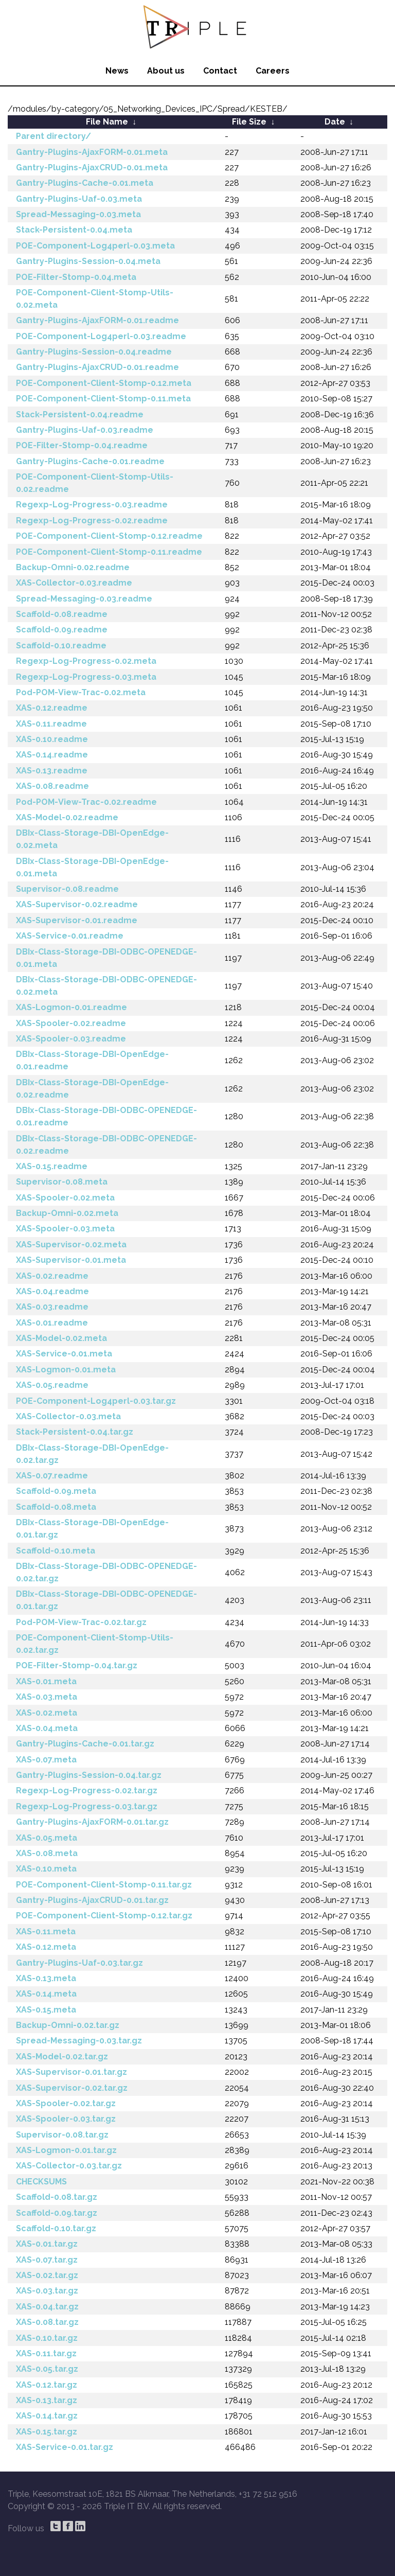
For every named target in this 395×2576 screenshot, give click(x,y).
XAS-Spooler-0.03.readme (71, 1039)
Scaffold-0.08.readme (61, 614)
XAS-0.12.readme (51, 708)
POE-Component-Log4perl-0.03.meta (95, 246)
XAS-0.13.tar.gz (46, 2400)
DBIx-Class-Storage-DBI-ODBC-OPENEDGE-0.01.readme (106, 1116)
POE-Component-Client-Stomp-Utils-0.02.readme (94, 483)
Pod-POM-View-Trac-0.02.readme (86, 802)
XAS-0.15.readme (51, 1166)
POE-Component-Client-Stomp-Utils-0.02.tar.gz (94, 1644)
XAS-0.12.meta (46, 1947)
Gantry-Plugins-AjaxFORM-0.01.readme (97, 320)
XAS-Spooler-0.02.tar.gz (66, 2103)
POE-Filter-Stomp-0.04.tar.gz (76, 1665)
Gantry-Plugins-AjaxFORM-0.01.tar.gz (92, 1822)
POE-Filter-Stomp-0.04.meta (76, 277)
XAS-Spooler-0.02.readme (71, 1023)
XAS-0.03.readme (52, 1307)
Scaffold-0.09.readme (61, 629)
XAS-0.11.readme (51, 724)
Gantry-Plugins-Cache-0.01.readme (90, 461)
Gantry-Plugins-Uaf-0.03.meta (79, 199)
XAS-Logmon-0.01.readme (71, 1007)
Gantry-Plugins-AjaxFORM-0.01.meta (92, 152)
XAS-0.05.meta (46, 1838)
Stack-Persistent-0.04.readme (79, 414)
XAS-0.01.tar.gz (47, 2244)
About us (166, 71)
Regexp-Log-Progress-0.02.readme (92, 520)
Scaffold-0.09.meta (56, 1491)
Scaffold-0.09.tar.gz (56, 2213)
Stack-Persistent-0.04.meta (74, 230)
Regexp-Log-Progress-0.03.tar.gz (86, 1806)
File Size (249, 122)
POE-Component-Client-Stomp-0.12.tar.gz (104, 1915)
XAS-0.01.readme (52, 1323)
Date (335, 122)
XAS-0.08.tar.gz (47, 2322)
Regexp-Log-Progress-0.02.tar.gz (86, 1790)
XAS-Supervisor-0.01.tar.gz (71, 2072)
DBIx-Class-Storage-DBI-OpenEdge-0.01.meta (92, 867)
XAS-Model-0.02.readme (67, 817)
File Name (107, 122)
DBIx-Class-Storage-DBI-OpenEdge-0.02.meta (92, 839)
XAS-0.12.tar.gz (46, 2385)
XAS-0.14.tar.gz (47, 2416)
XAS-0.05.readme (52, 1385)
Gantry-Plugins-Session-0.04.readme (94, 352)
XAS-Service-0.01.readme (69, 936)
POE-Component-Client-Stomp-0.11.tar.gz (104, 1885)
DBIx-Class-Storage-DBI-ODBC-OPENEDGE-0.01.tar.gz (106, 1600)
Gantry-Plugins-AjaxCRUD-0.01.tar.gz (92, 1900)
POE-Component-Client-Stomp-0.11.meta (103, 398)
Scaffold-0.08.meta (56, 1507)
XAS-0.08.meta (47, 1853)
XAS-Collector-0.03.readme (74, 583)
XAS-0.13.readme (51, 770)
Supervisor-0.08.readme (67, 889)
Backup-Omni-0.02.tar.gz (67, 2025)
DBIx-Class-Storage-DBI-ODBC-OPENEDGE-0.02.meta (106, 986)
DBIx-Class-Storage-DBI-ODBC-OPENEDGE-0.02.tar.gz (106, 1572)
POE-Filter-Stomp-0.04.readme (82, 445)
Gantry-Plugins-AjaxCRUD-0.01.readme (97, 367)
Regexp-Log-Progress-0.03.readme (92, 504)
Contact (220, 71)
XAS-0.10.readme (52, 739)
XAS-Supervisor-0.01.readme (76, 920)
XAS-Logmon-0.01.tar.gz (66, 2150)
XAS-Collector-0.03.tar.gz (69, 2166)
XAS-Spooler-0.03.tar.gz (66, 2119)
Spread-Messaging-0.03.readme (84, 599)
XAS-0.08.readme (52, 786)
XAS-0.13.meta (46, 1978)
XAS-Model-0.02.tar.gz (62, 2056)
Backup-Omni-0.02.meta (67, 1213)
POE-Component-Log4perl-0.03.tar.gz (96, 1401)
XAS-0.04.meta (47, 1728)
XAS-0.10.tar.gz (47, 2338)
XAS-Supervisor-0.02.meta (71, 1244)
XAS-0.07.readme (52, 1475)
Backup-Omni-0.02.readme (73, 567)
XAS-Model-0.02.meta (61, 1338)
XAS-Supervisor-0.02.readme (77, 904)
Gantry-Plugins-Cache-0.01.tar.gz (85, 1744)
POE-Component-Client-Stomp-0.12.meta (103, 383)
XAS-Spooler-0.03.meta (65, 1228)
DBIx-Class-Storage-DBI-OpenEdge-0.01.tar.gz (92, 1529)
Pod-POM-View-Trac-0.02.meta (81, 692)
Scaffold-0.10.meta (55, 1551)
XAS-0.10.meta (46, 1869)
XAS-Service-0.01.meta (64, 1353)
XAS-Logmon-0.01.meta (66, 1369)
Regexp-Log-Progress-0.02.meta (86, 661)
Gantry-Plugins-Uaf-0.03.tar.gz (79, 1963)
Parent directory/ (53, 136)
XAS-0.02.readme (52, 1276)
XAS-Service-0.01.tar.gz (64, 2447)
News (117, 71)
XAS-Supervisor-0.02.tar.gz (72, 2088)
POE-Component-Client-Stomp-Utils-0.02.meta (94, 299)
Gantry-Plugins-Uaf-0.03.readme (84, 430)
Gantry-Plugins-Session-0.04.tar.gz (88, 1775)
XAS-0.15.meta (46, 2010)
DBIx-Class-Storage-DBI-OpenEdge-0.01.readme (92, 1060)
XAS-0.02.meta (46, 1713)
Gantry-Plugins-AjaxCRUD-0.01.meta (92, 167)
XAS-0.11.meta (46, 1931)
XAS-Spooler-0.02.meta (65, 1198)
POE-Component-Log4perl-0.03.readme (101, 336)
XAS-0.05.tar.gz (47, 2369)
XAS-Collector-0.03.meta (68, 1416)
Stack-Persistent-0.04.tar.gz (74, 1432)
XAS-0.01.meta (46, 1681)
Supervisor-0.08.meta (61, 1182)
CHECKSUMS (41, 2181)
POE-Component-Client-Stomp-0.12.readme (109, 536)
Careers (273, 71)
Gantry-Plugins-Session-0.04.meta (88, 261)
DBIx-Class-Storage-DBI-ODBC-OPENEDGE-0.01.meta (106, 958)
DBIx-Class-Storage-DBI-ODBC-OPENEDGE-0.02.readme (106, 1145)
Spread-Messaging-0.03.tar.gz (79, 2040)
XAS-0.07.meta (46, 1760)
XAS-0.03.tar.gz (47, 2291)
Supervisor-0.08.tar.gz (62, 2135)
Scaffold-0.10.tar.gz (56, 2228)
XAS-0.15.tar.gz (46, 2432)
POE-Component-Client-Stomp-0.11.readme (109, 552)
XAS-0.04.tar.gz (47, 2307)
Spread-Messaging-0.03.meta (78, 214)
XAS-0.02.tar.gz (47, 2275)
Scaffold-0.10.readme (61, 645)
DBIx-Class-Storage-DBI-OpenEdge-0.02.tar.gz (92, 1454)
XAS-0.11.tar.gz (46, 2353)
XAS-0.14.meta (46, 1994)
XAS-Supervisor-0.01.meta (71, 1260)
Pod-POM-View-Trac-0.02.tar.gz (81, 1622)
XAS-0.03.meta (46, 1697)
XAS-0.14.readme (52, 755)
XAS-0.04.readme (52, 1291)
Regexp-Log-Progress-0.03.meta (86, 677)
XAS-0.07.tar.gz (47, 2260)
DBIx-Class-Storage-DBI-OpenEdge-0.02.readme (92, 1089)
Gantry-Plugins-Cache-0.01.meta (84, 183)
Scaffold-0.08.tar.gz (56, 2197)
